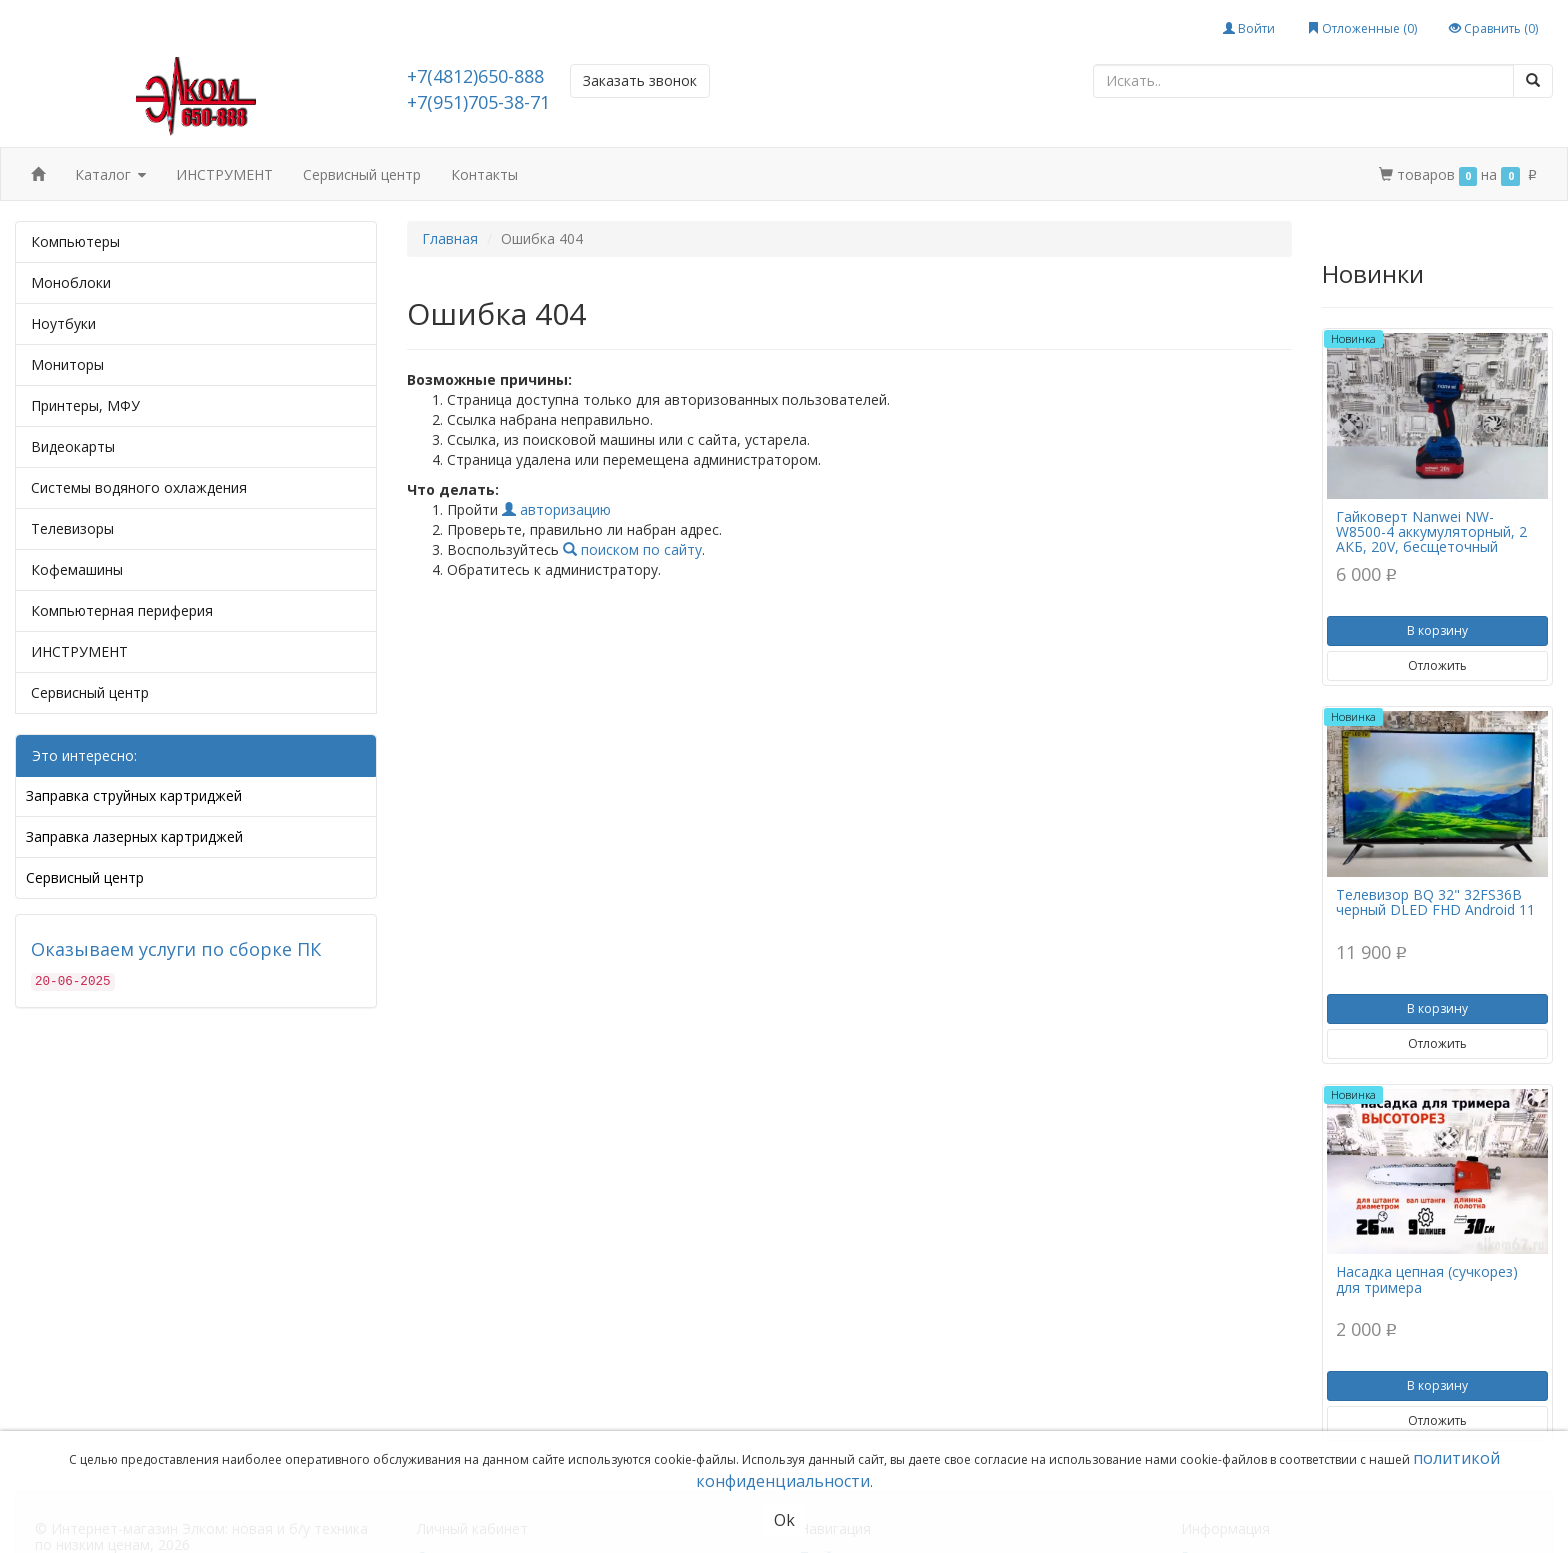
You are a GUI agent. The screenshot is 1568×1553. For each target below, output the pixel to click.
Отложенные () (1362, 28)
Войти (1249, 28)
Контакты (484, 174)
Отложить (1437, 665)
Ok (784, 1520)
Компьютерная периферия (122, 610)
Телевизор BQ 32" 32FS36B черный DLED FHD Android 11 (1435, 902)
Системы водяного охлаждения (139, 487)
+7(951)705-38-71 (478, 102)
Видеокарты (73, 446)
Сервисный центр (362, 174)
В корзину (1437, 630)
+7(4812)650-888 (475, 76)
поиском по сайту (632, 549)
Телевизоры (72, 528)
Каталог (110, 175)
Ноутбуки (63, 323)
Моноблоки (71, 282)
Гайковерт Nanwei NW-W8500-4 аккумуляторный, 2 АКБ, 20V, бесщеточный (1431, 532)
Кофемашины (77, 569)
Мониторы (67, 364)
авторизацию (556, 509)
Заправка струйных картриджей (134, 795)
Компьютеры (75, 241)
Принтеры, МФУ (85, 405)
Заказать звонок (640, 80)
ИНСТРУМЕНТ (224, 174)
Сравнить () (1493, 28)
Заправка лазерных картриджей (134, 836)
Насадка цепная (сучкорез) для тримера (1427, 1279)
